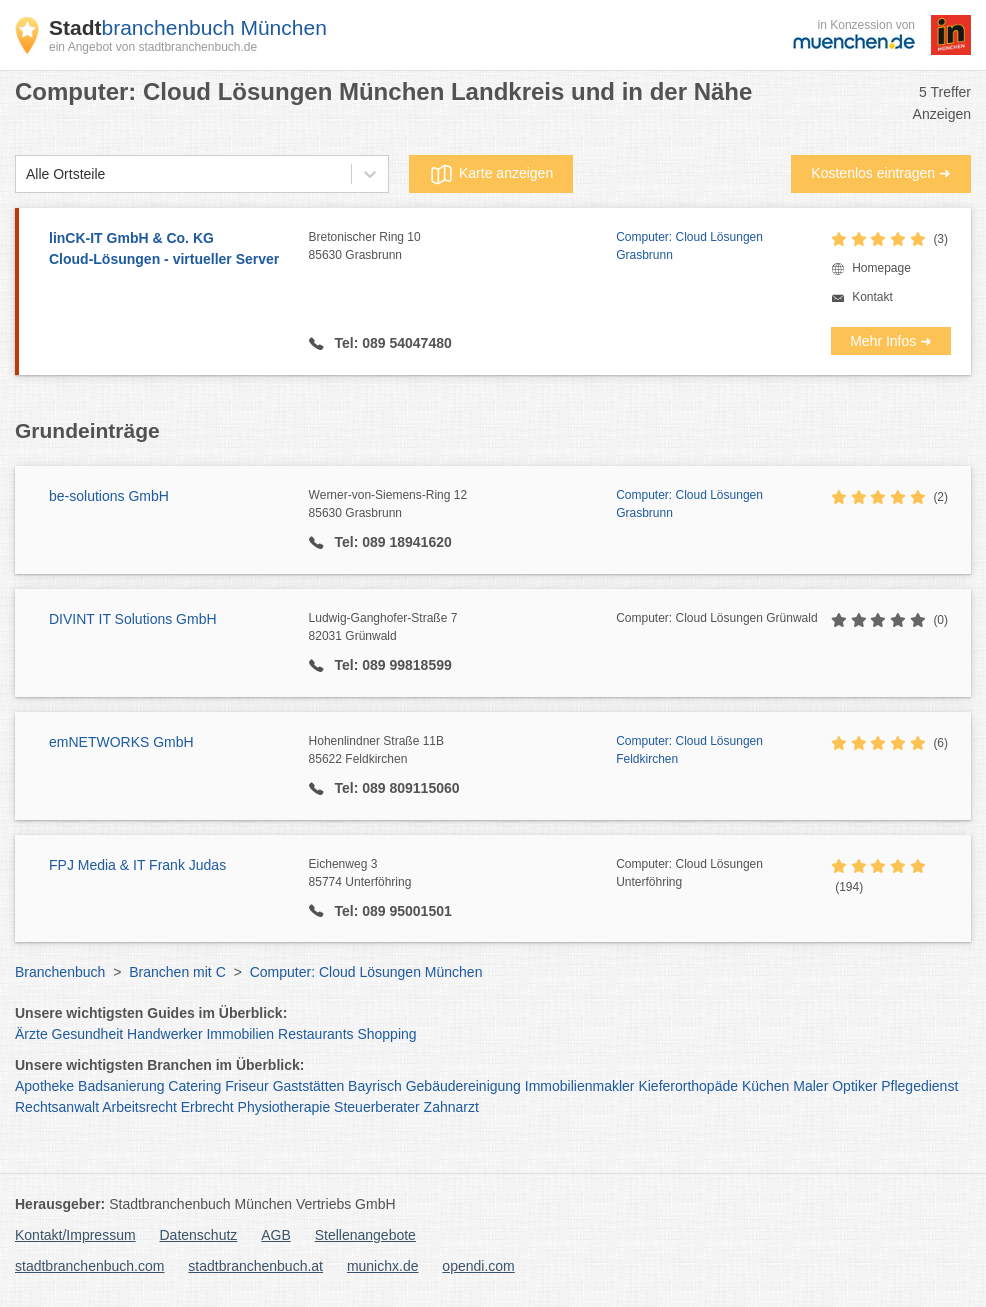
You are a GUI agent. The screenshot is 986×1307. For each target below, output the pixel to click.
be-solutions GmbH (109, 496)
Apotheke (44, 1086)
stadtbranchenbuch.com (89, 1266)
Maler (810, 1086)
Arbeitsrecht (139, 1107)
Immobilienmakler (580, 1086)
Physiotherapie (284, 1107)
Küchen (765, 1086)
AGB (276, 1235)
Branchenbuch (60, 972)
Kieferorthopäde (688, 1086)
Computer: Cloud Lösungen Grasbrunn (689, 246)
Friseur (247, 1086)
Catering (194, 1086)
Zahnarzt (451, 1107)
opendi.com (478, 1266)
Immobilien (240, 1034)
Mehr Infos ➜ (891, 341)
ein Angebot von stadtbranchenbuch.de (153, 47)
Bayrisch (375, 1086)
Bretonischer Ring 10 (463, 247)
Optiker (854, 1086)
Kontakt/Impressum (75, 1235)
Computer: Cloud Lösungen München (366, 972)
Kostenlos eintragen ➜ (881, 173)
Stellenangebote (365, 1235)
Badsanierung (121, 1086)
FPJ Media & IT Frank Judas (137, 865)
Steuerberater (377, 1107)
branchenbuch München (188, 27)
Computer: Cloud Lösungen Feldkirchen (689, 750)
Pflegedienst (919, 1086)
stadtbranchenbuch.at (255, 1266)
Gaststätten (309, 1086)
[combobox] (26, 174)
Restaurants (315, 1034)
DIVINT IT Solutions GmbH (133, 619)
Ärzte (31, 1034)
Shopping (386, 1034)
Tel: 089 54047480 (391, 343)
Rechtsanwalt (57, 1107)
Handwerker (164, 1034)
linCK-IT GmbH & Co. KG (169, 250)
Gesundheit (88, 1034)
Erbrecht (207, 1107)
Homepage (881, 268)
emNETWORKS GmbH (121, 742)
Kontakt (872, 297)
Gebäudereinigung (463, 1086)
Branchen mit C (177, 972)
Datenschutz (199, 1235)
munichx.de (383, 1266)
